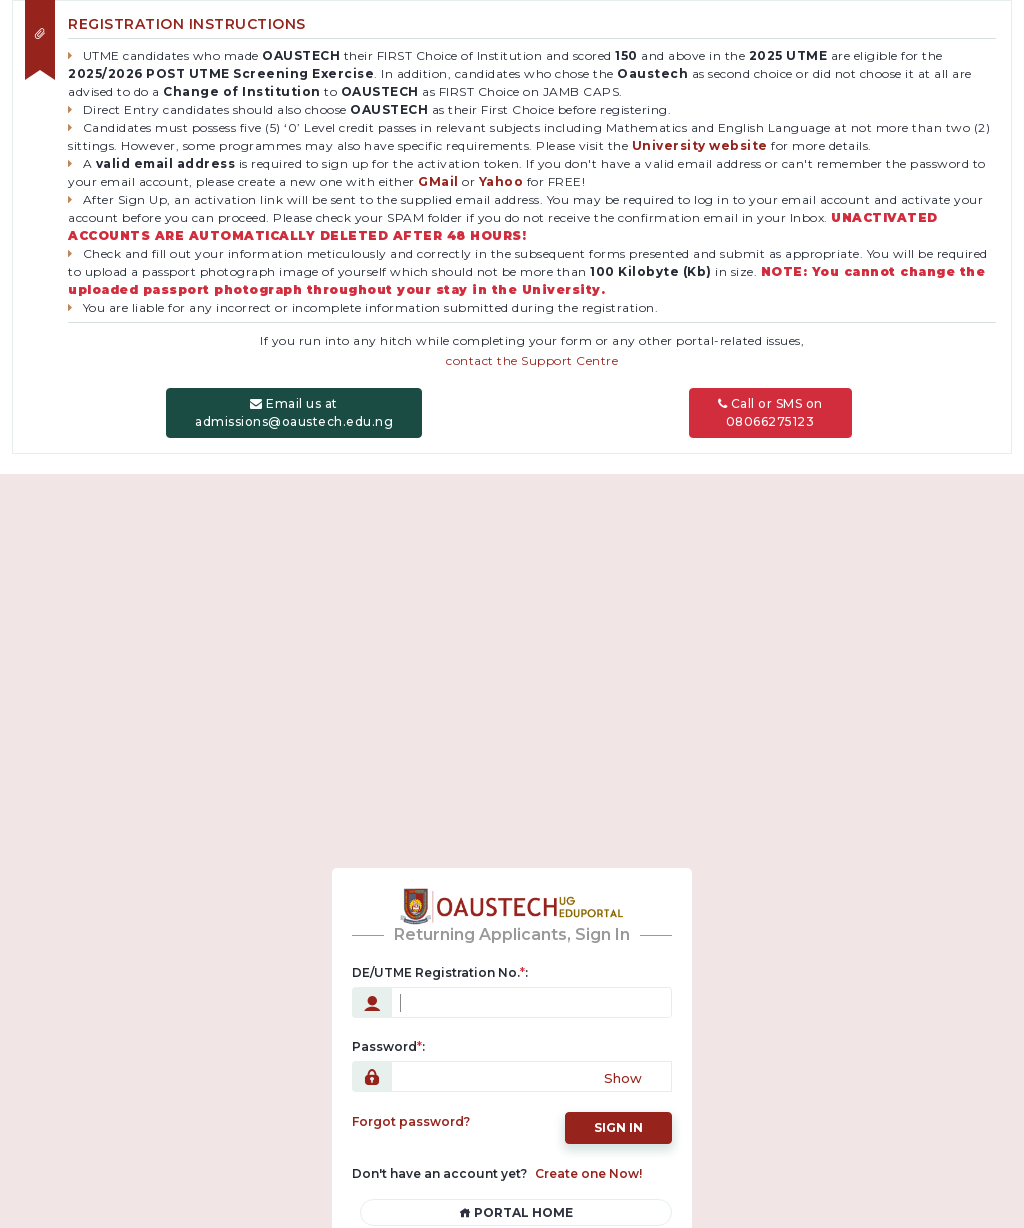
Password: (388, 1044)
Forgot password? (411, 1119)
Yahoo (501, 179)
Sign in (618, 1125)
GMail (438, 179)
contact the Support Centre (532, 358)
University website (700, 143)
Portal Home (516, 1210)
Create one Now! (588, 1171)
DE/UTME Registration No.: (440, 970)
